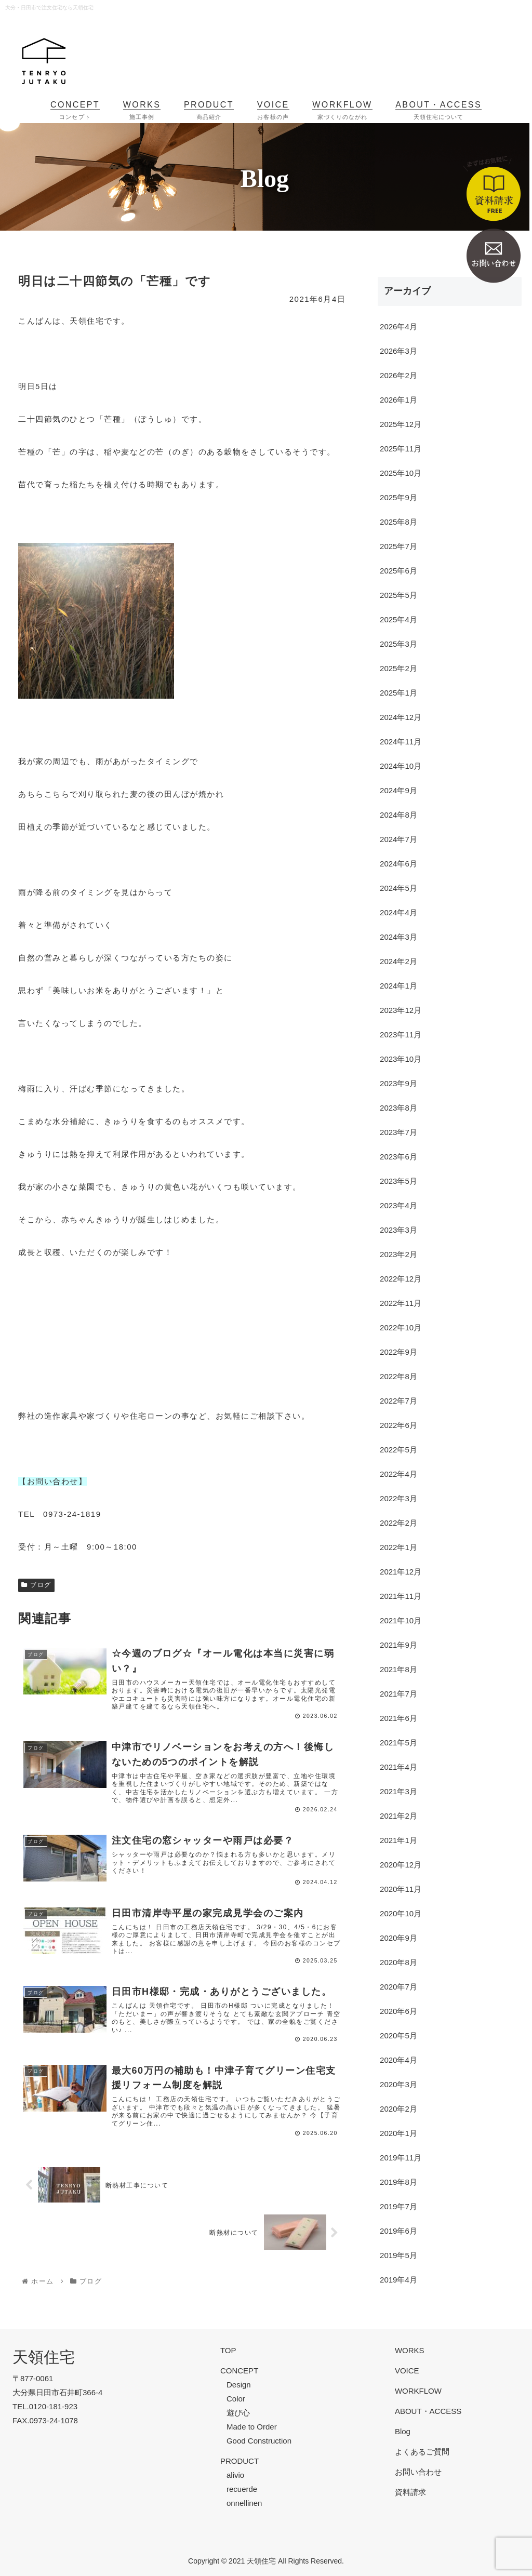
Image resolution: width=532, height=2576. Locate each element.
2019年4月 (398, 2279)
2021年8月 (398, 1669)
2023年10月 (400, 1059)
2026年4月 (398, 326)
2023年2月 (398, 1254)
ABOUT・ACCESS (428, 2411)
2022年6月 (398, 1425)
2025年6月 (398, 570)
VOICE (407, 2370)
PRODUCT (239, 2461)
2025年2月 (398, 668)
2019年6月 (398, 2230)
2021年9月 (398, 1644)
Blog (402, 2431)
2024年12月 (400, 717)
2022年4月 (398, 1474)
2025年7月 (398, 546)
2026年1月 (398, 399)
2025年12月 (400, 424)
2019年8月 (398, 2182)
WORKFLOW (418, 2390)
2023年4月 (398, 1205)
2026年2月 (398, 375)
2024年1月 (398, 985)
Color (236, 2398)
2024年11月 (400, 741)
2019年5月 (398, 2255)
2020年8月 (398, 1962)
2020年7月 (398, 1986)
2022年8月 (398, 1376)
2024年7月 (398, 839)
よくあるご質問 (422, 2451)
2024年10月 (400, 766)
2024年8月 (398, 814)
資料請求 (410, 2492)
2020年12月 (400, 1864)
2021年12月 (400, 1571)
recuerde (242, 2489)
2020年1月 (398, 2133)
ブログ (36, 1585)
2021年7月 (398, 1693)
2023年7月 (398, 1132)
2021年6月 (398, 1718)
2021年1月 (398, 1840)
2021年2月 (398, 1815)
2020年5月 (398, 2035)
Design (239, 2384)
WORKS (409, 2350)
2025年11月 (400, 448)
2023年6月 (398, 1156)
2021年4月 (398, 1767)
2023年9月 (398, 1083)
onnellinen (244, 2503)
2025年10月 (400, 473)
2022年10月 (400, 1327)
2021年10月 (400, 1620)
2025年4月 (398, 619)
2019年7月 (398, 2206)
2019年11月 (400, 2157)
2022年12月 (400, 1278)
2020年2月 (398, 2108)
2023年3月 (398, 1229)
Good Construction (259, 2440)
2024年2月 (398, 961)
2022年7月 (398, 1400)
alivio (235, 2475)
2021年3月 (398, 1791)
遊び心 (238, 2412)
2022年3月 (398, 1498)
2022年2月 (398, 1522)
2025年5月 (398, 595)
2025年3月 (398, 643)
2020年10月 (400, 1913)
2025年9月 (398, 497)
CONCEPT (239, 2370)
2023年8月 (398, 1107)
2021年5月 (398, 1742)
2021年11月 (400, 1596)
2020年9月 (398, 1937)
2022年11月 (400, 1303)
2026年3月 (398, 350)
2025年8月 (398, 521)
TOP (228, 2350)
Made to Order (252, 2426)
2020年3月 (398, 2084)
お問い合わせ (418, 2471)
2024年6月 (398, 863)
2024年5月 (398, 888)
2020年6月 (398, 2011)
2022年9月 (398, 1351)
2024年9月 (398, 790)
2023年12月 (400, 1010)
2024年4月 (398, 912)
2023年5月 (398, 1181)
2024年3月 (398, 936)
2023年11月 (400, 1034)
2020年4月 (398, 2060)
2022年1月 (398, 1547)
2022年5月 (398, 1449)
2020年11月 (400, 1889)
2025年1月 (398, 692)
